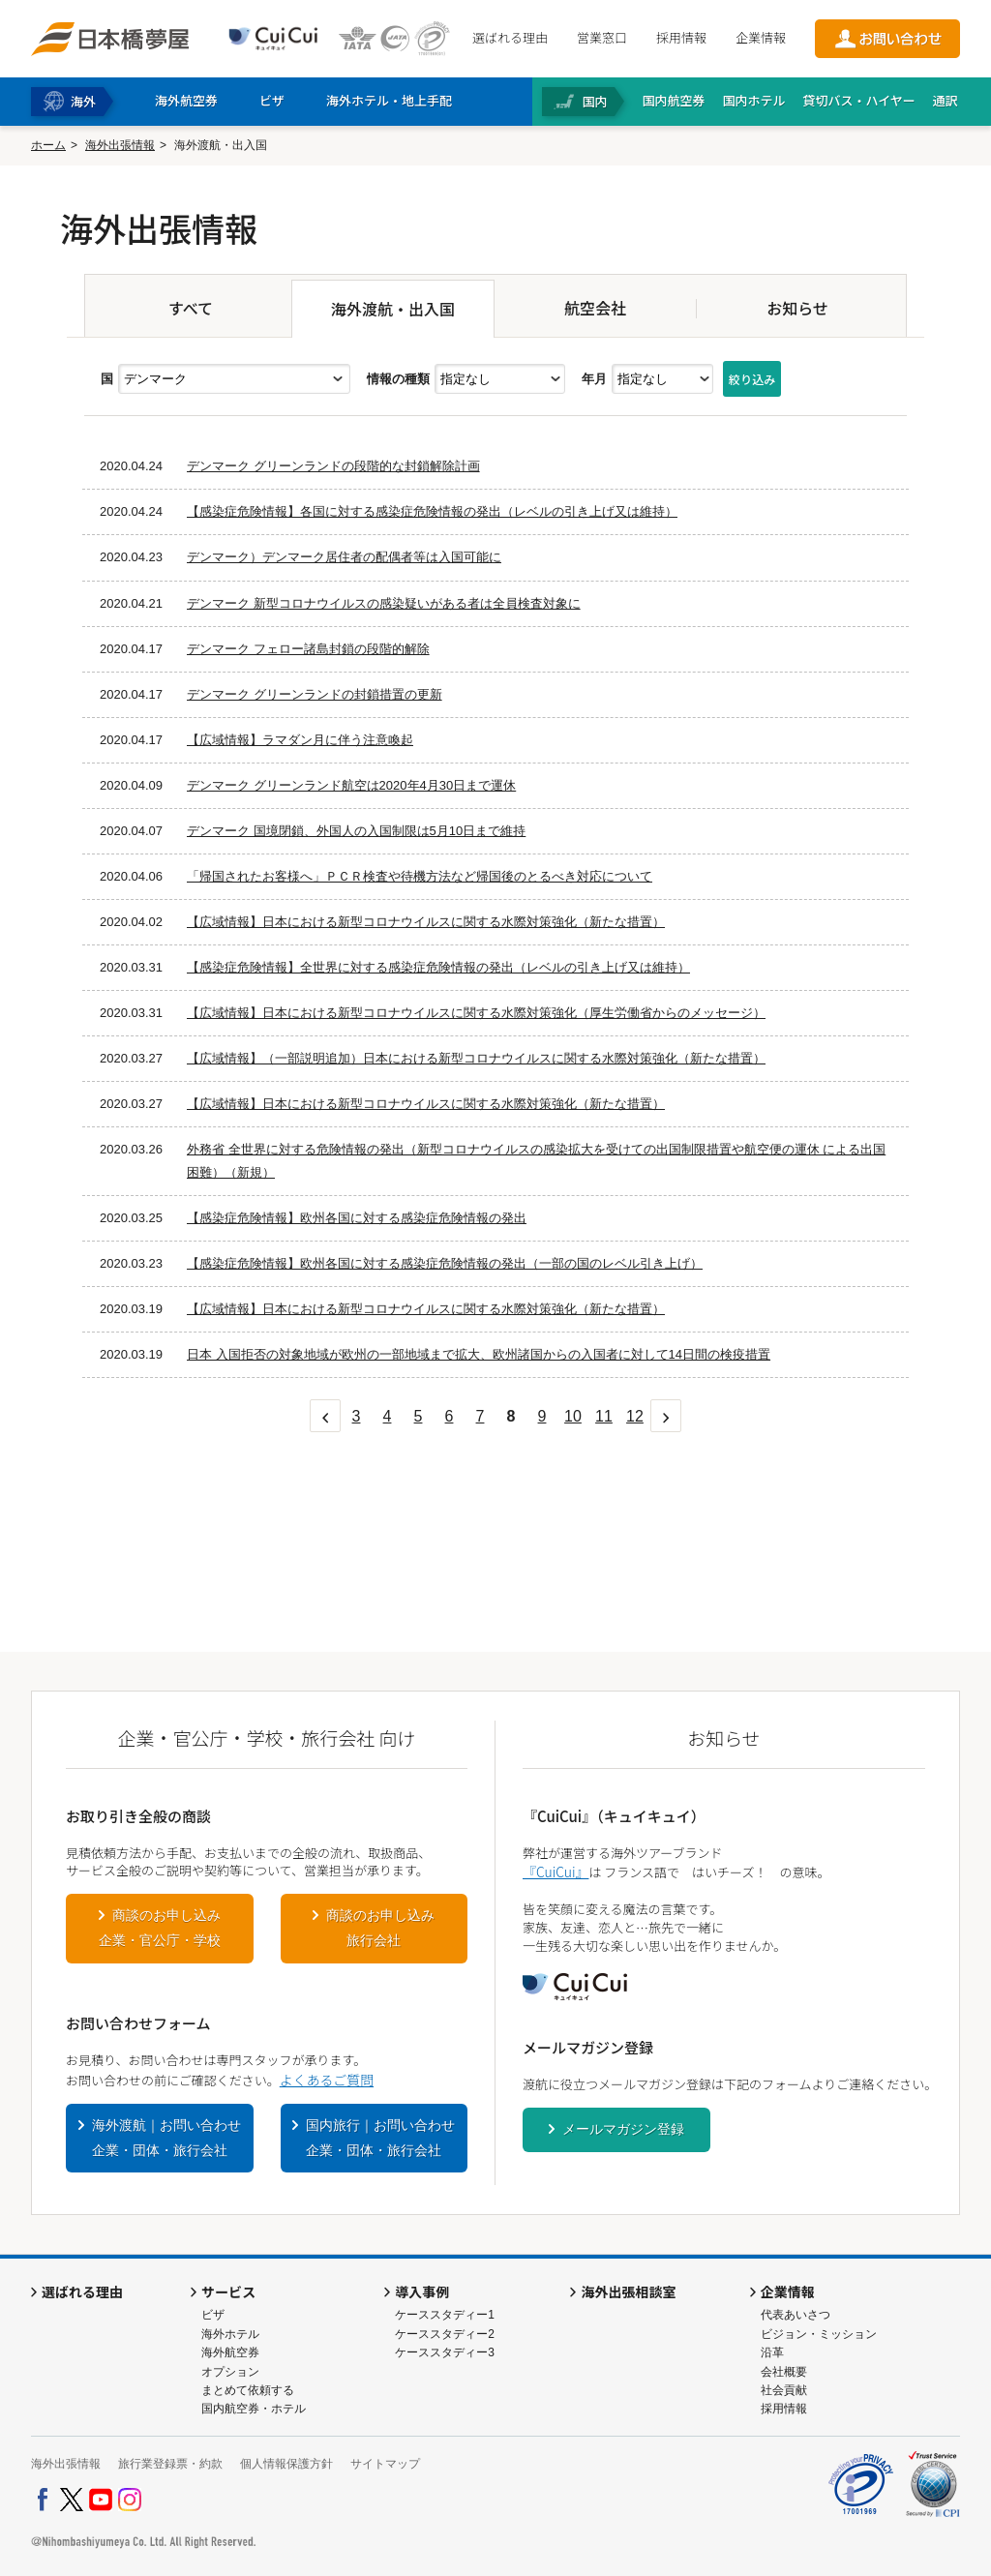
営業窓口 (602, 37)
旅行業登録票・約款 (170, 2464)
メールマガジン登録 (623, 2129)
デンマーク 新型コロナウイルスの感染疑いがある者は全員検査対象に (384, 603)
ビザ (213, 2314)
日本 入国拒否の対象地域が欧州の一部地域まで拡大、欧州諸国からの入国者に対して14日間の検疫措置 (478, 1354)
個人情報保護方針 (286, 2464)
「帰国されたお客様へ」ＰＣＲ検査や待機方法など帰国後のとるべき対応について (419, 876)
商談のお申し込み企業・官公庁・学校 (160, 1927)
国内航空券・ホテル (253, 2408)
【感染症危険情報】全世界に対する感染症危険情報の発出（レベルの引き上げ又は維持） (438, 967)
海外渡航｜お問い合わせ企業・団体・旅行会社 (166, 2137)
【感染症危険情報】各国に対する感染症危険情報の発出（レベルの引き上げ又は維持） (432, 511)
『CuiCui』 (555, 1871)
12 (635, 1416)
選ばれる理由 (510, 37)
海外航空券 (230, 2352)
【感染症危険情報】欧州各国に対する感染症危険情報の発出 (356, 1218)
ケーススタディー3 (445, 2352)
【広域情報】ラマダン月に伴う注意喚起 (300, 740)
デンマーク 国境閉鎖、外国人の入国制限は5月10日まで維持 (356, 831)
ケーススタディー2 (445, 2334)
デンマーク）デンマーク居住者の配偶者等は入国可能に (344, 557)
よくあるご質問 (327, 2079)
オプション (230, 2372)
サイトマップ (385, 2464)
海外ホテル (230, 2334)
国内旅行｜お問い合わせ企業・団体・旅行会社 (380, 2137)
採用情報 (681, 37)
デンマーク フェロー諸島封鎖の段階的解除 (308, 649)
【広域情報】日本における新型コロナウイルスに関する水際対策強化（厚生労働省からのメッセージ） (476, 1012)
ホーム (48, 145)
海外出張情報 (120, 145)
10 (573, 1416)
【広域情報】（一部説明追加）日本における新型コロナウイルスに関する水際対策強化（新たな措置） (476, 1058)
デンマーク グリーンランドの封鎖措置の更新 (314, 694)
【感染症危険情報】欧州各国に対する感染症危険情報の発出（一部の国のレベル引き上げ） (445, 1263)
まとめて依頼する (247, 2390)
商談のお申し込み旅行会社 (380, 1927)
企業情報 (761, 37)
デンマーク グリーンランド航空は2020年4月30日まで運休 (351, 785)
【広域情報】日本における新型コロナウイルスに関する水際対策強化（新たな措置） (426, 921)
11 (604, 1416)
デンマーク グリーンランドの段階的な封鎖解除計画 (333, 466)
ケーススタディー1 (445, 2314)
